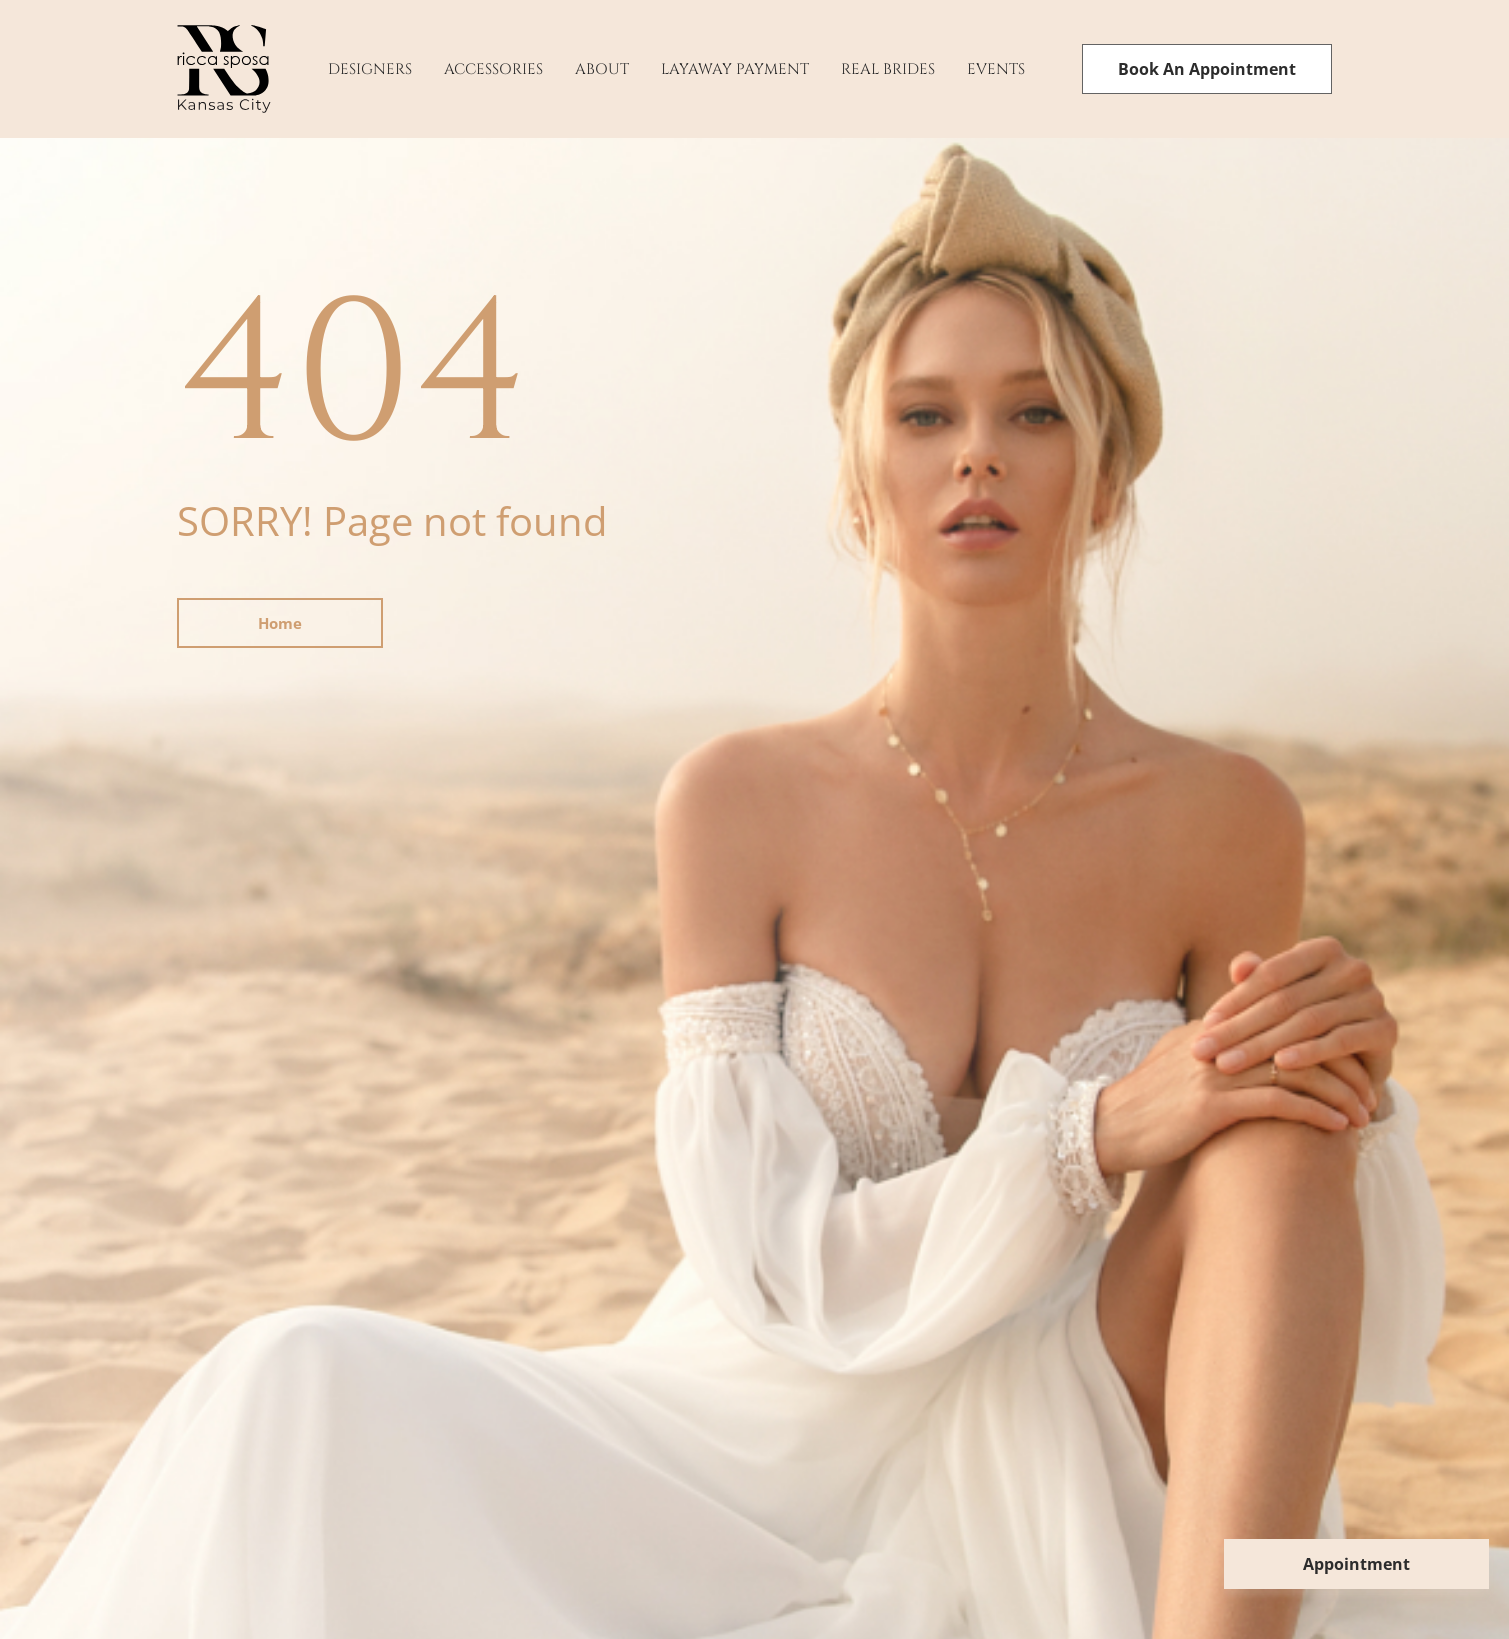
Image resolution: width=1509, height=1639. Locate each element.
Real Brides (888, 69)
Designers (370, 69)
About (602, 69)
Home (280, 623)
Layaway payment (735, 69)
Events (996, 69)
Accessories (493, 69)
